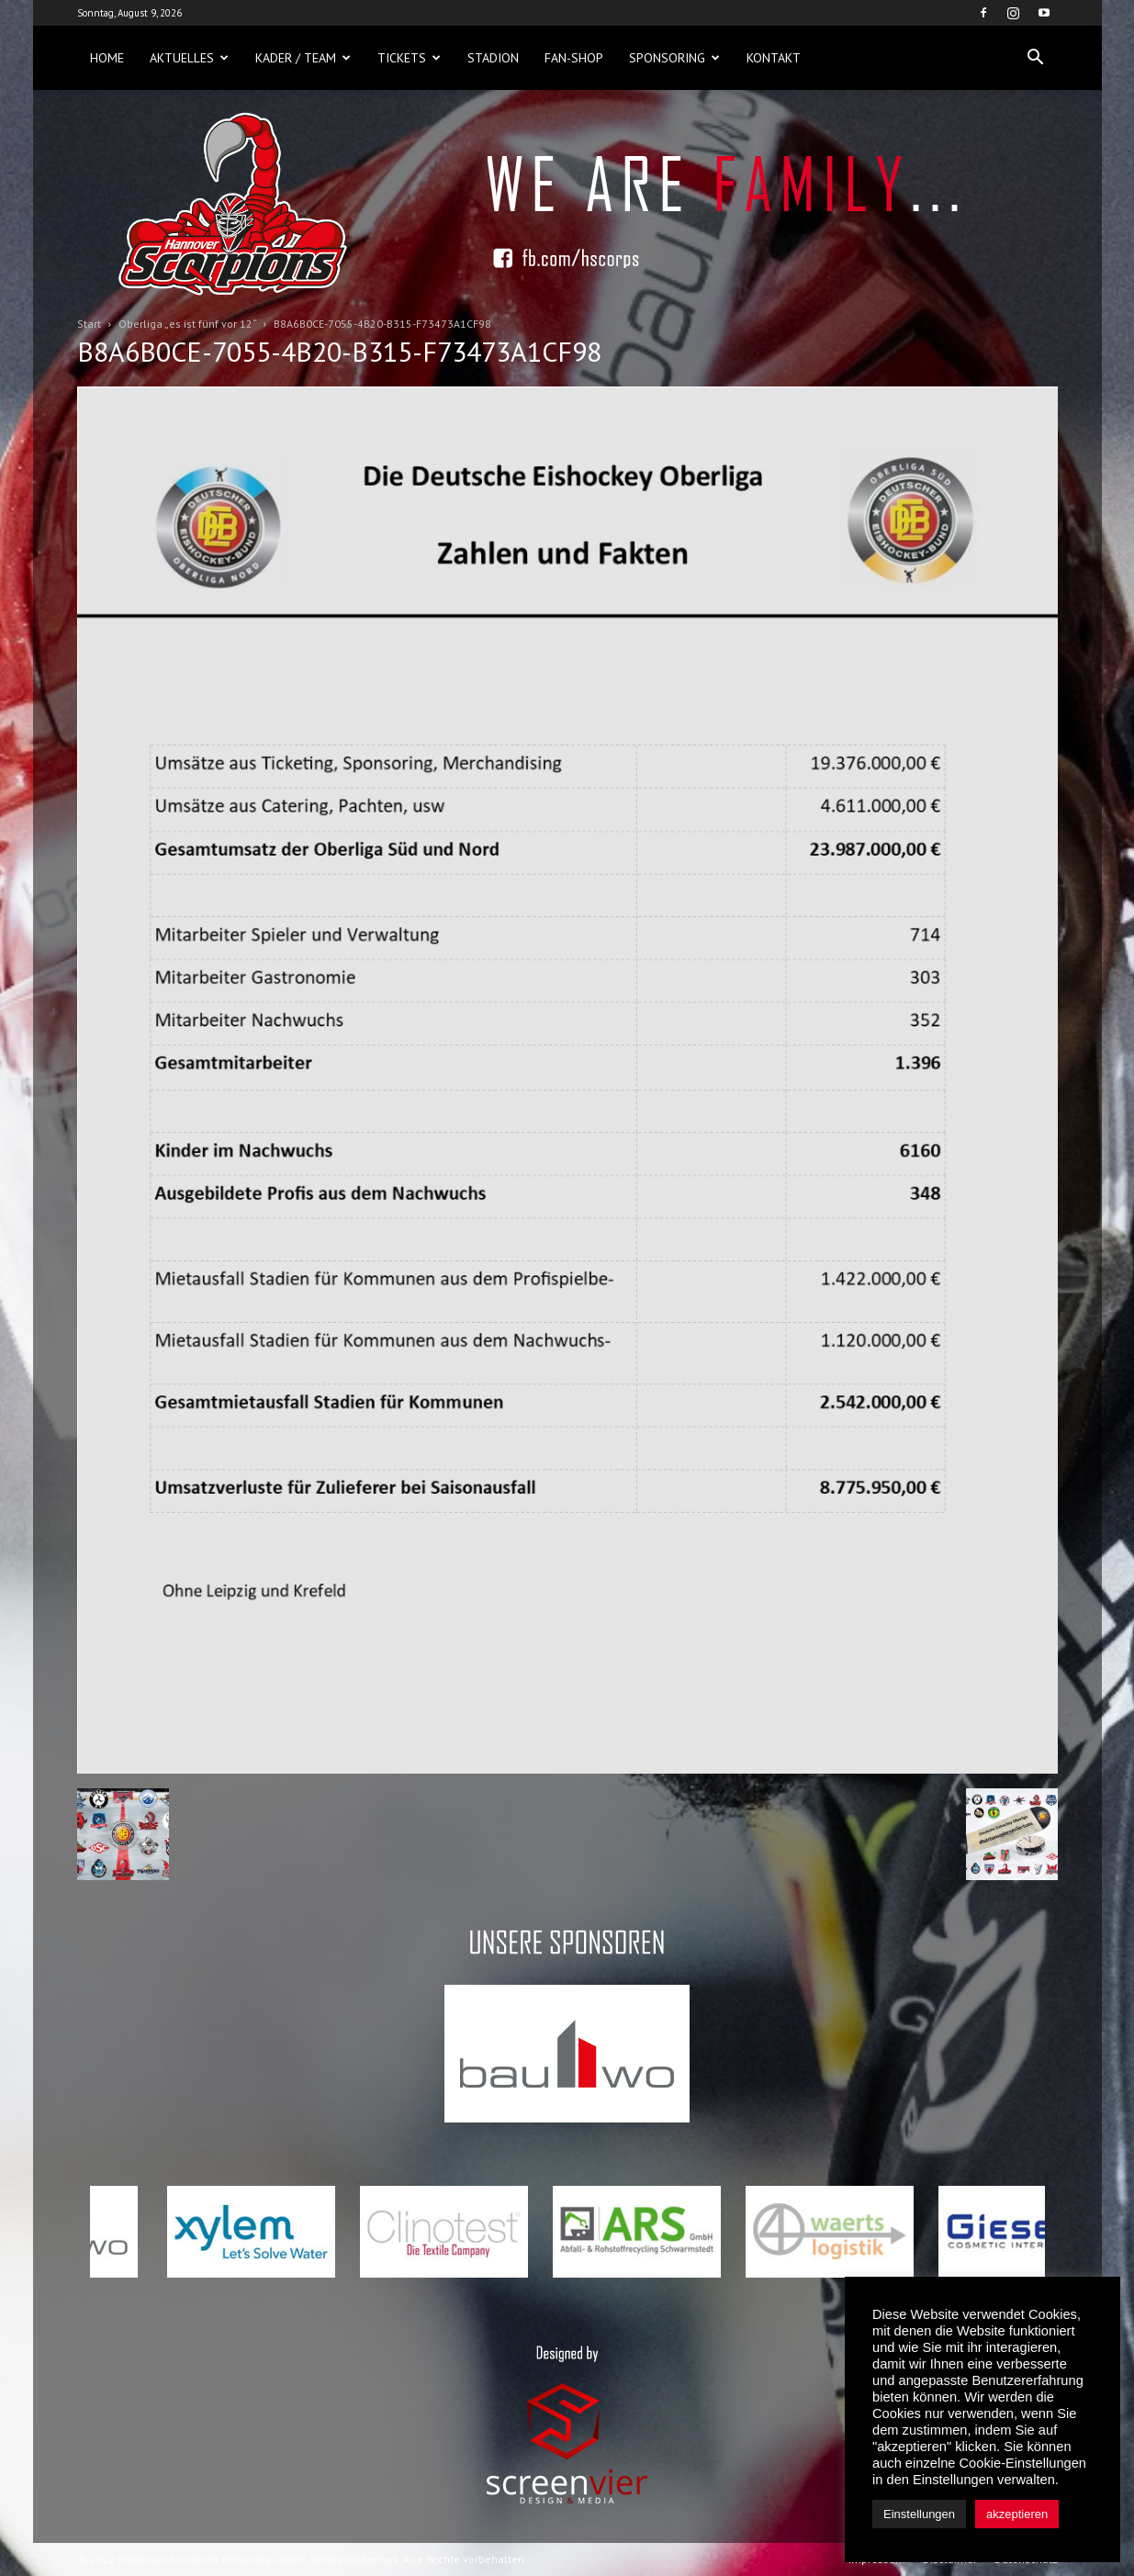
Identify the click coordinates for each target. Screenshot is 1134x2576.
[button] (1036, 58)
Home (107, 58)
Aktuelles (189, 58)
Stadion (493, 58)
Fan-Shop (574, 58)
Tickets (409, 58)
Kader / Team (303, 58)
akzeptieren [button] (1017, 2514)
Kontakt (774, 58)
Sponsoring (674, 58)
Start (89, 323)
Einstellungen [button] (919, 2514)
